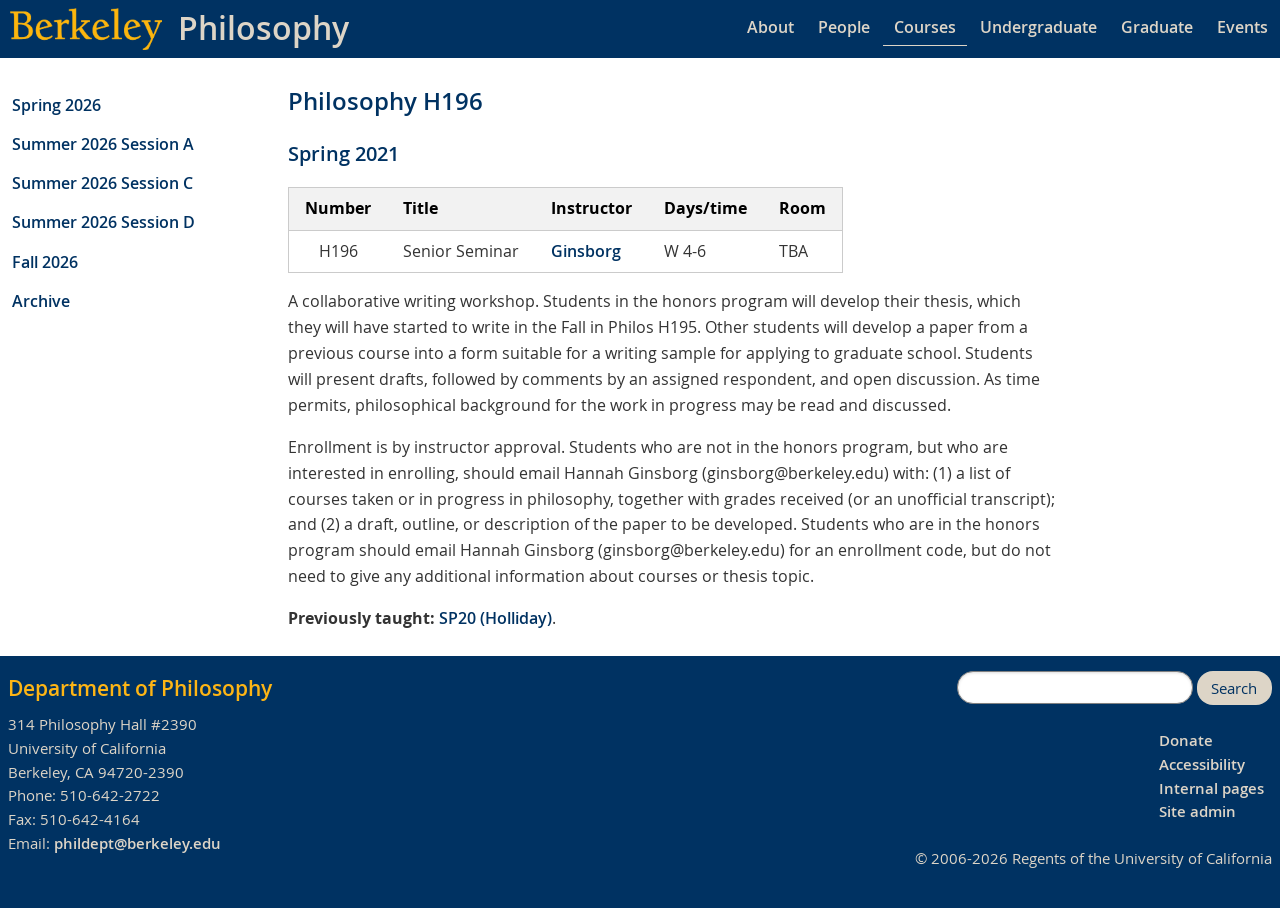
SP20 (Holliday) (495, 618)
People (844, 27)
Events (1242, 27)
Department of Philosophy (140, 688)
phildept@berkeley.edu (137, 843)
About (770, 27)
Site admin (1197, 811)
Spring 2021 (343, 153)
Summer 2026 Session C (102, 183)
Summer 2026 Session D (103, 222)
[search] (1075, 688)
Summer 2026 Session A (103, 144)
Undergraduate (1038, 27)
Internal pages (1211, 788)
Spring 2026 (56, 105)
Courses (925, 27)
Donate (1186, 740)
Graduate (1157, 27)
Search (1234, 688)
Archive (41, 301)
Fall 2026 (45, 262)
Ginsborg (586, 251)
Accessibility (1202, 764)
